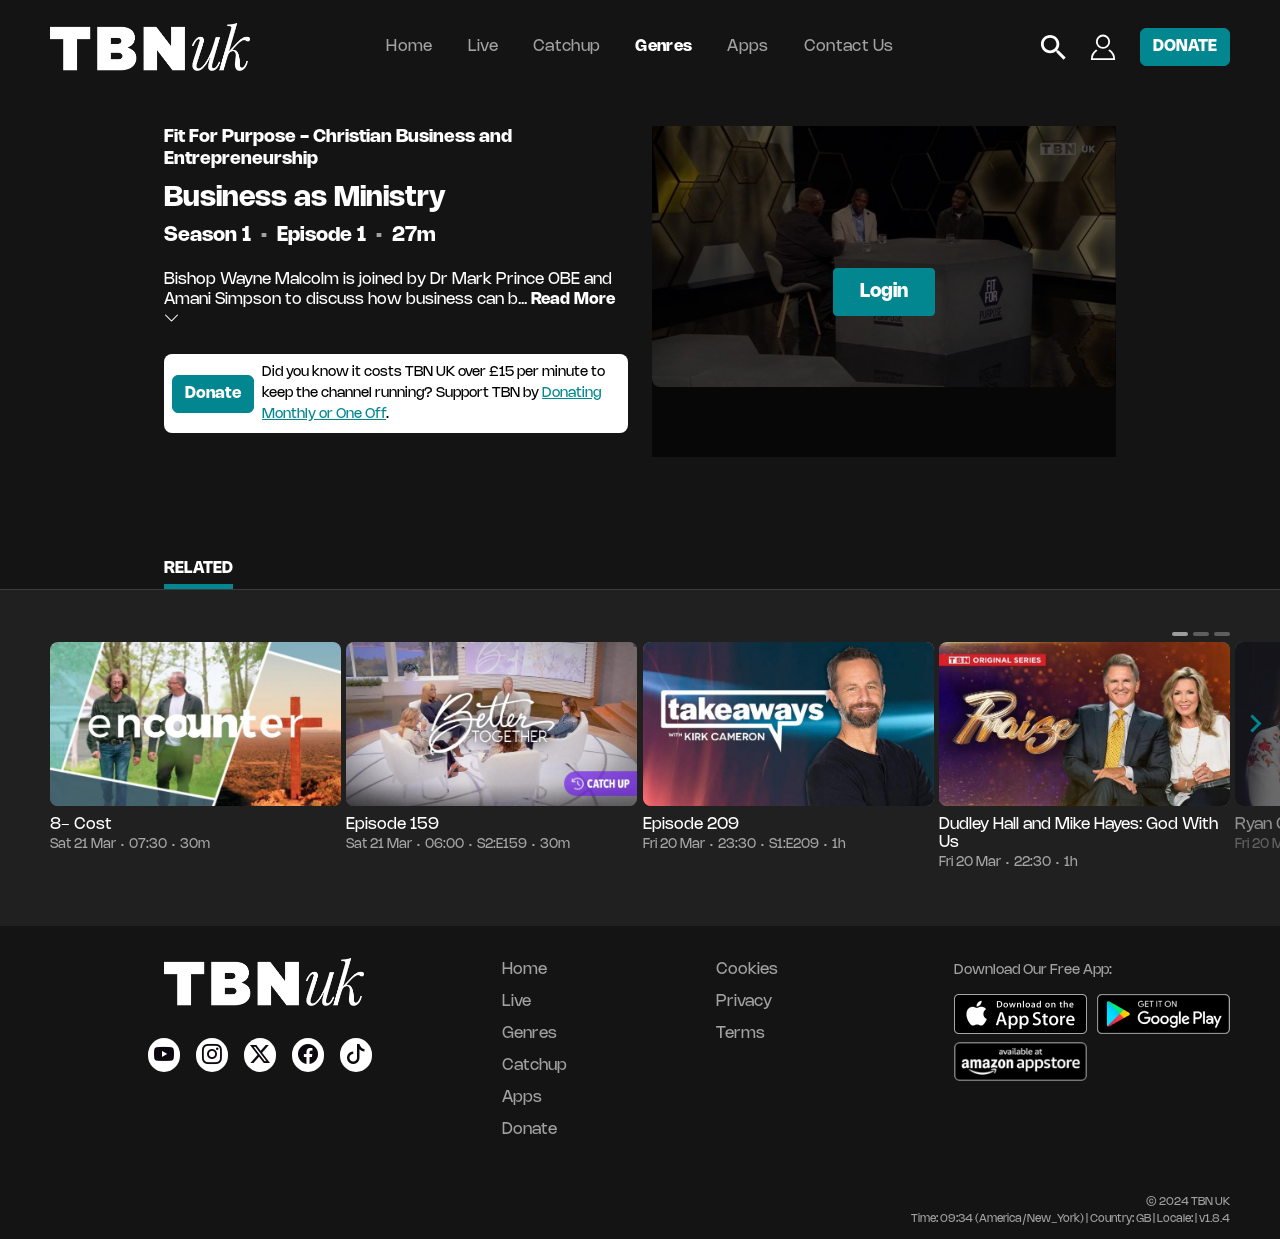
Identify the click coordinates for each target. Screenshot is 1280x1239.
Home (409, 46)
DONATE (1185, 46)
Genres (663, 46)
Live (483, 46)
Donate (213, 393)
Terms (740, 1033)
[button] (1180, 634)
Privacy (744, 1001)
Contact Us (849, 46)
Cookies (747, 969)
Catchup (566, 46)
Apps (747, 46)
